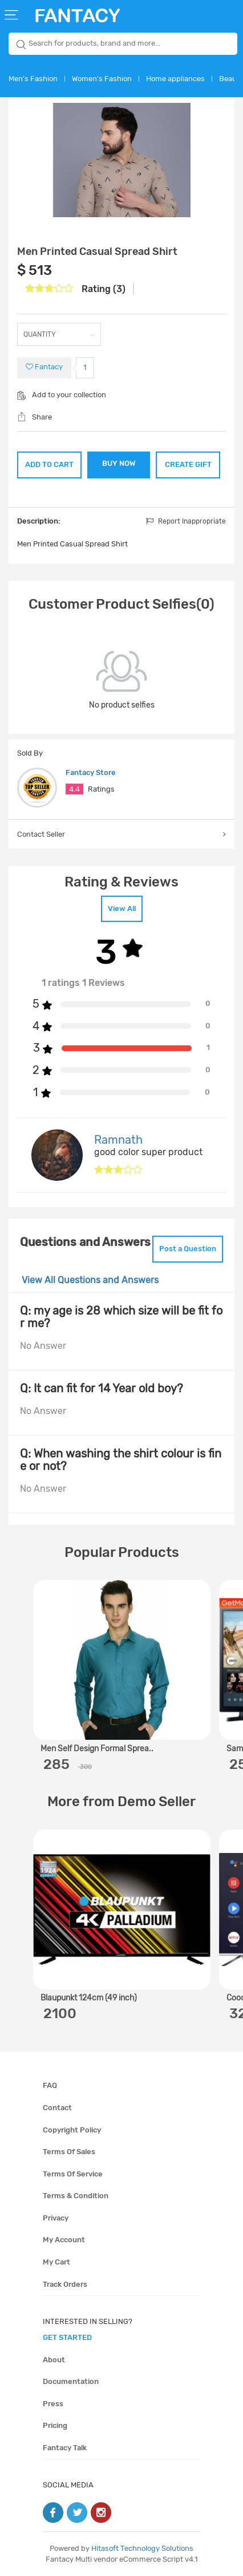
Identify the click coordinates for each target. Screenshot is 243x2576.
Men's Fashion (33, 78)
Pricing (55, 2425)
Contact (57, 2107)
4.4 (74, 789)
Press (53, 2403)
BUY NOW (119, 463)
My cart (56, 2262)
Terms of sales (69, 2151)
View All (122, 908)
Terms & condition (75, 2195)
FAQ (50, 2085)
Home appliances (175, 78)
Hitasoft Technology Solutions (142, 2548)
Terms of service (73, 2174)
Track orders (65, 2284)
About (54, 2359)
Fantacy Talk (65, 2447)
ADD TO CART (49, 464)
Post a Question (187, 1248)
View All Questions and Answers (90, 1280)
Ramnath (118, 1140)
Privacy (55, 2218)
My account (64, 2239)
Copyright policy (72, 2130)
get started (67, 2337)
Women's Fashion (102, 78)
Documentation (71, 2381)
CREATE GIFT (188, 464)
